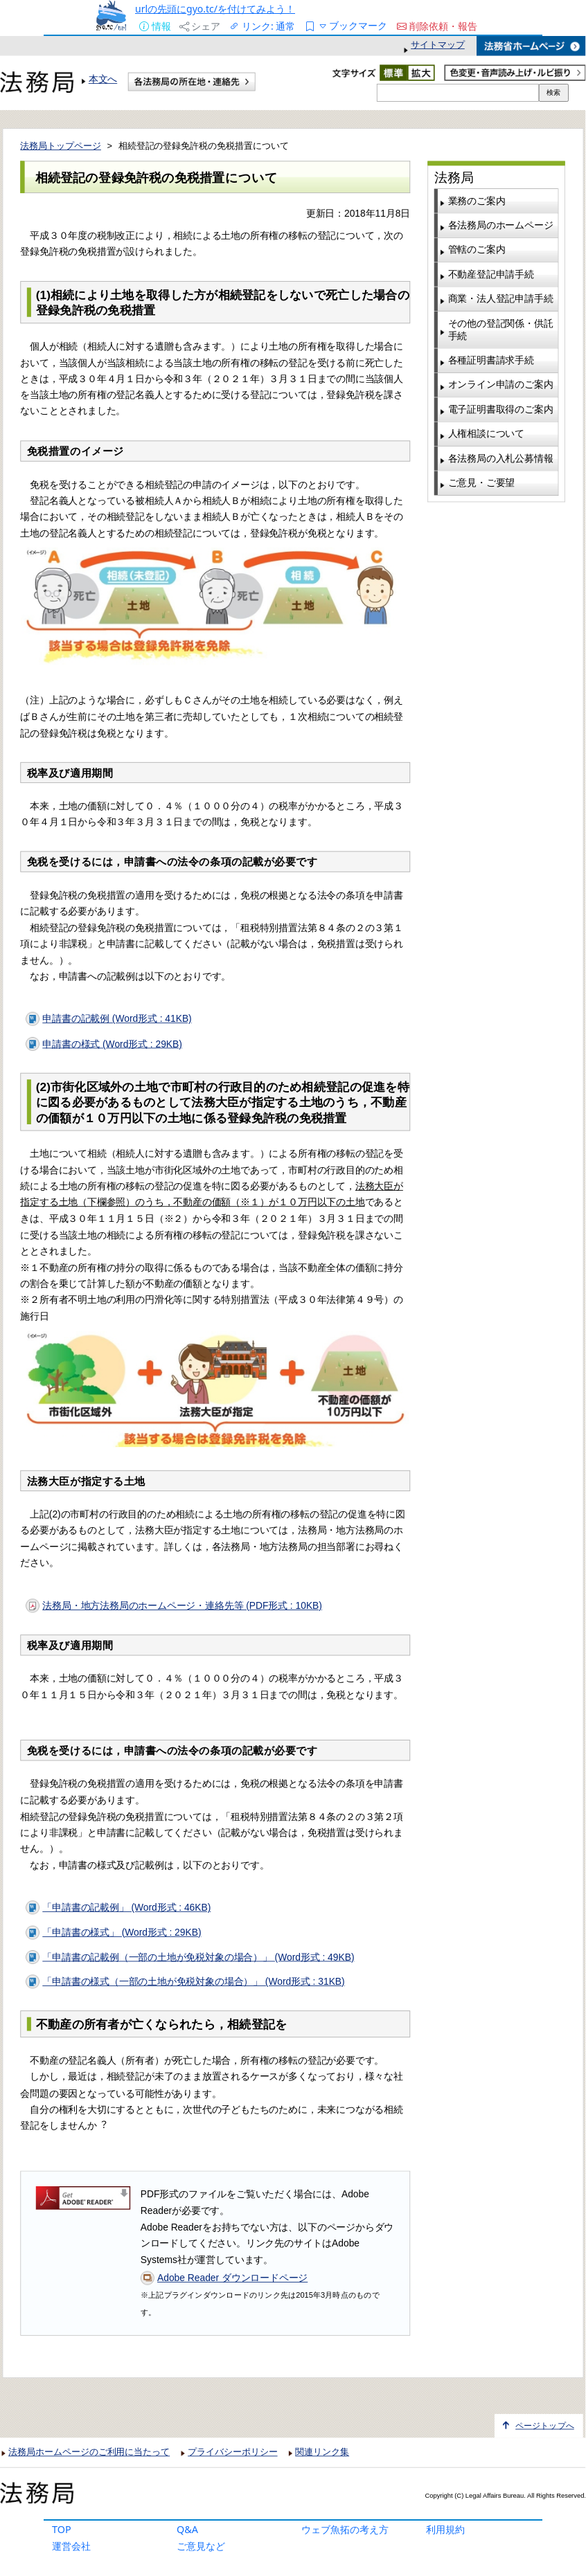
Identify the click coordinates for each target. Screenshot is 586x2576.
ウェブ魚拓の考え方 (345, 2529)
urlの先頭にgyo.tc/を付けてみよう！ (215, 8)
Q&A (187, 2529)
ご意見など (201, 2545)
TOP (61, 2529)
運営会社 (71, 2545)
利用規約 (445, 2529)
